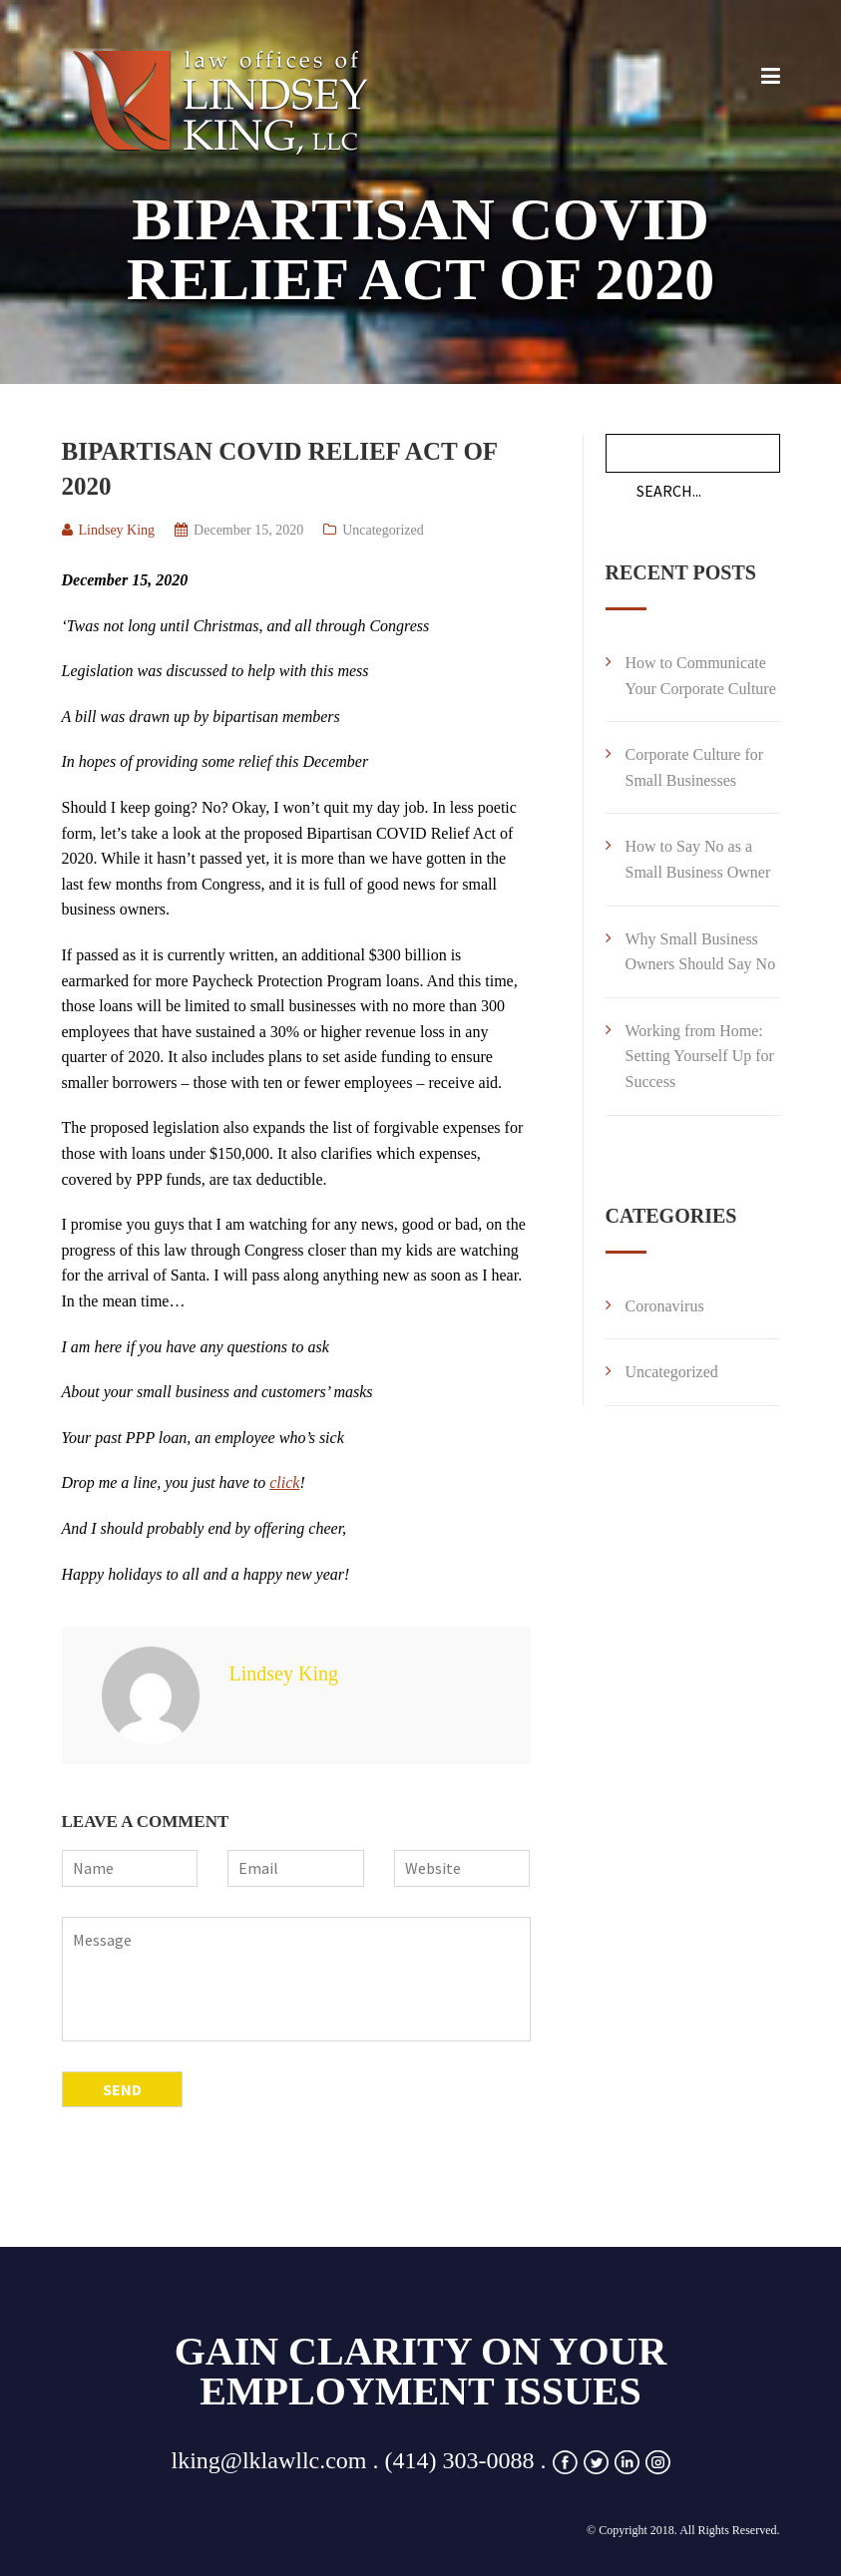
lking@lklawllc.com (268, 2460)
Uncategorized (383, 530)
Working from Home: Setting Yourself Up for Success (700, 1056)
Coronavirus (665, 1305)
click (284, 1482)
